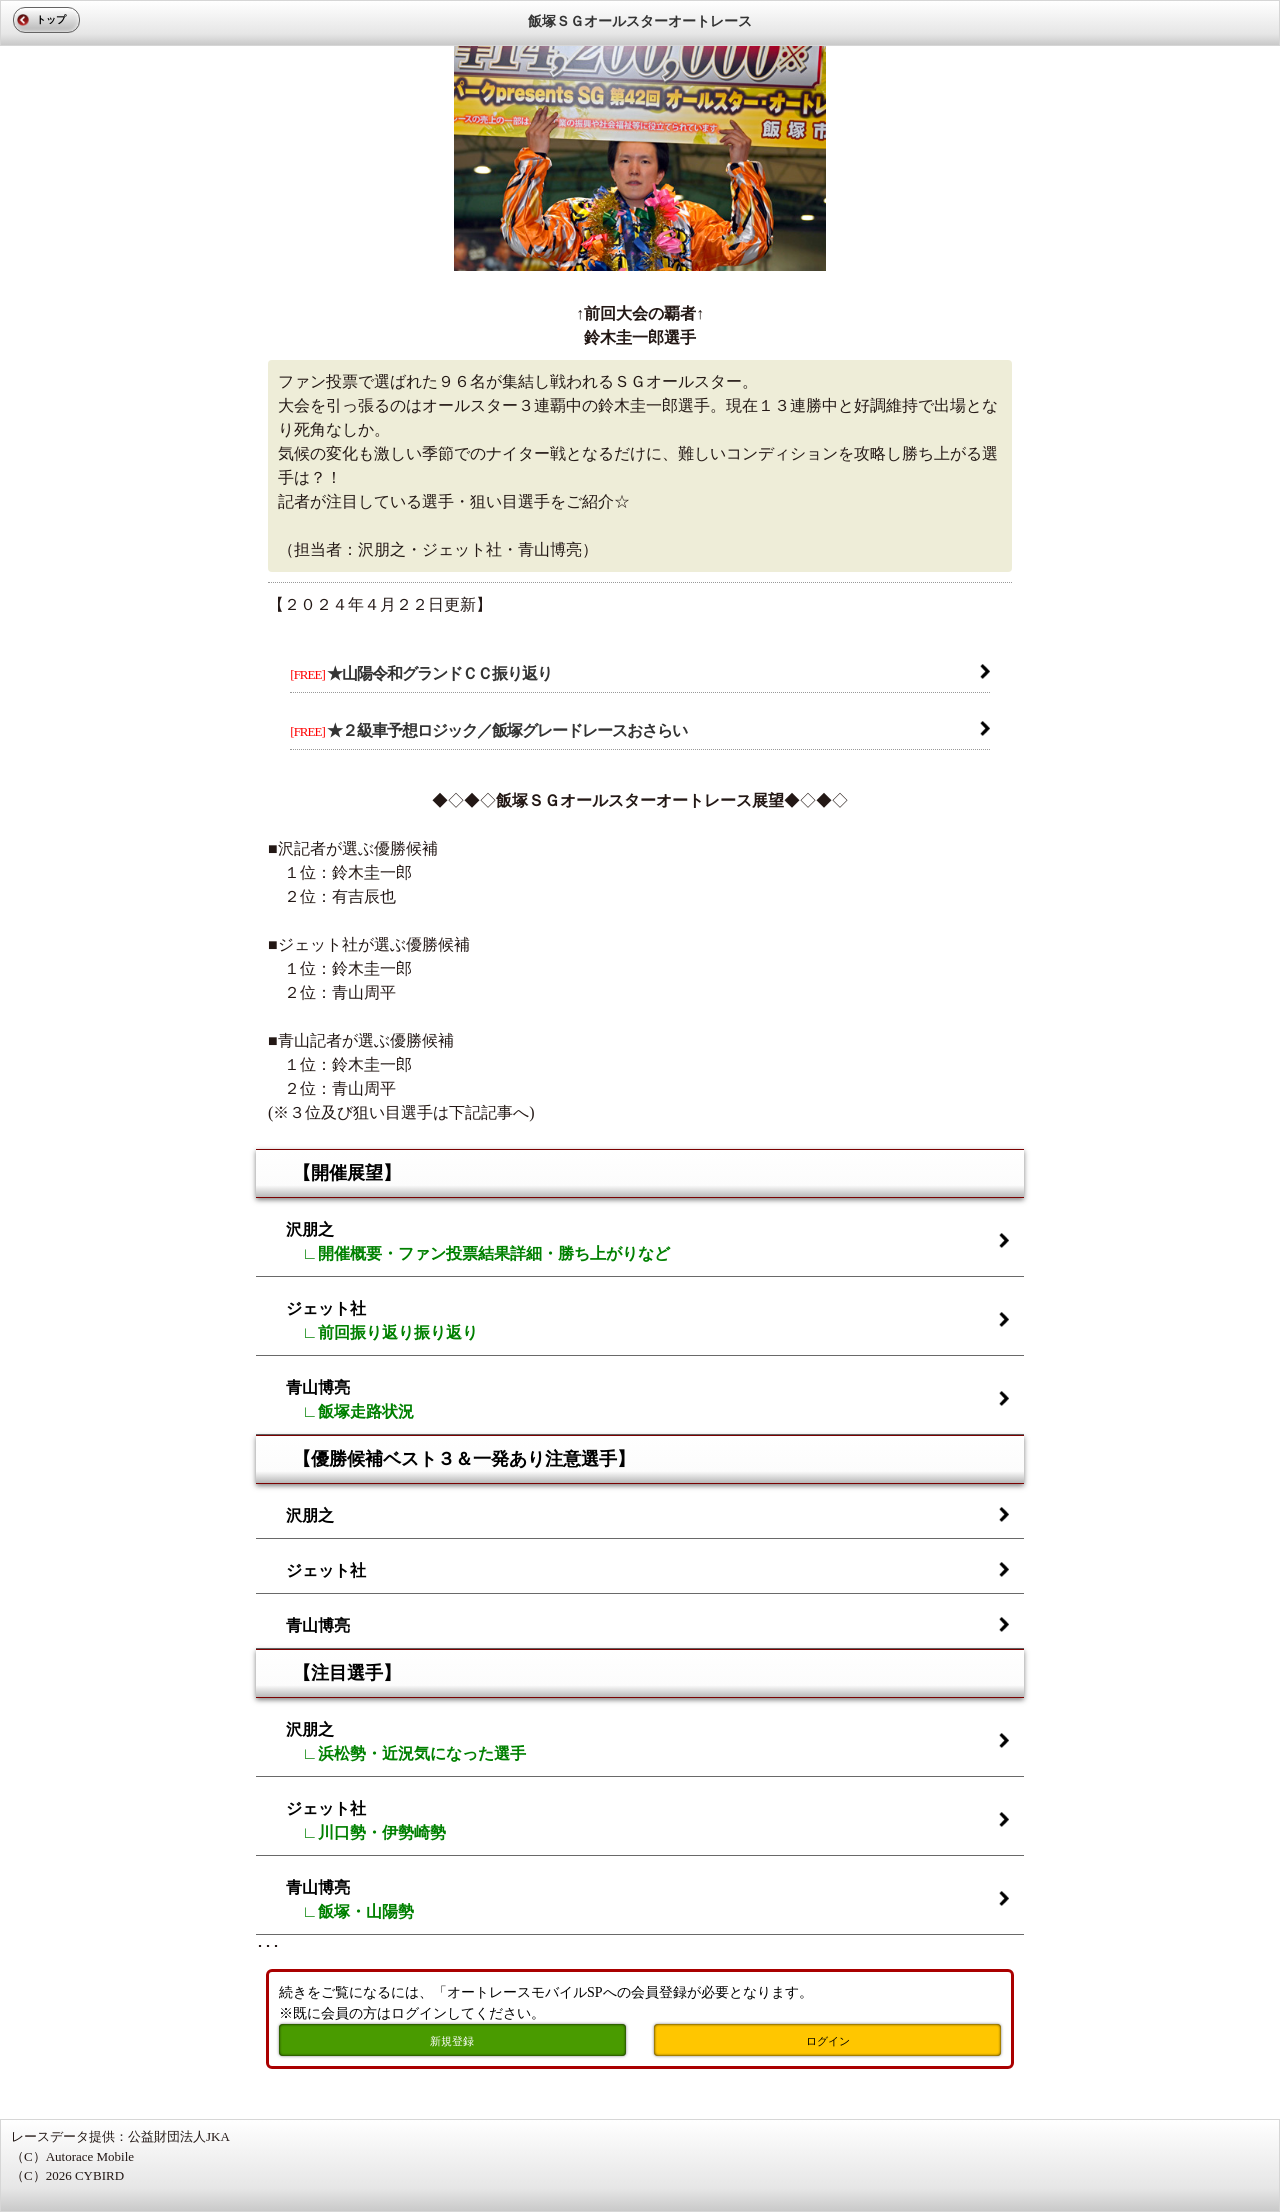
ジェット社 (382, 1320)
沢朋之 (478, 1241)
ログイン (828, 2041)
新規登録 (452, 2041)
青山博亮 (350, 1399)
